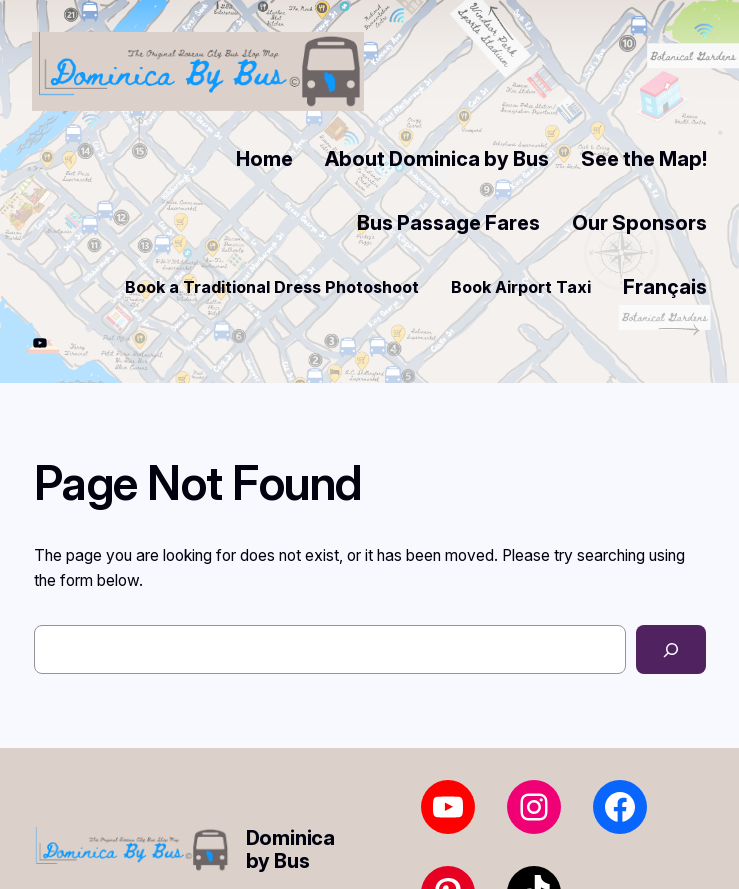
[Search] (671, 649)
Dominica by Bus (290, 849)
